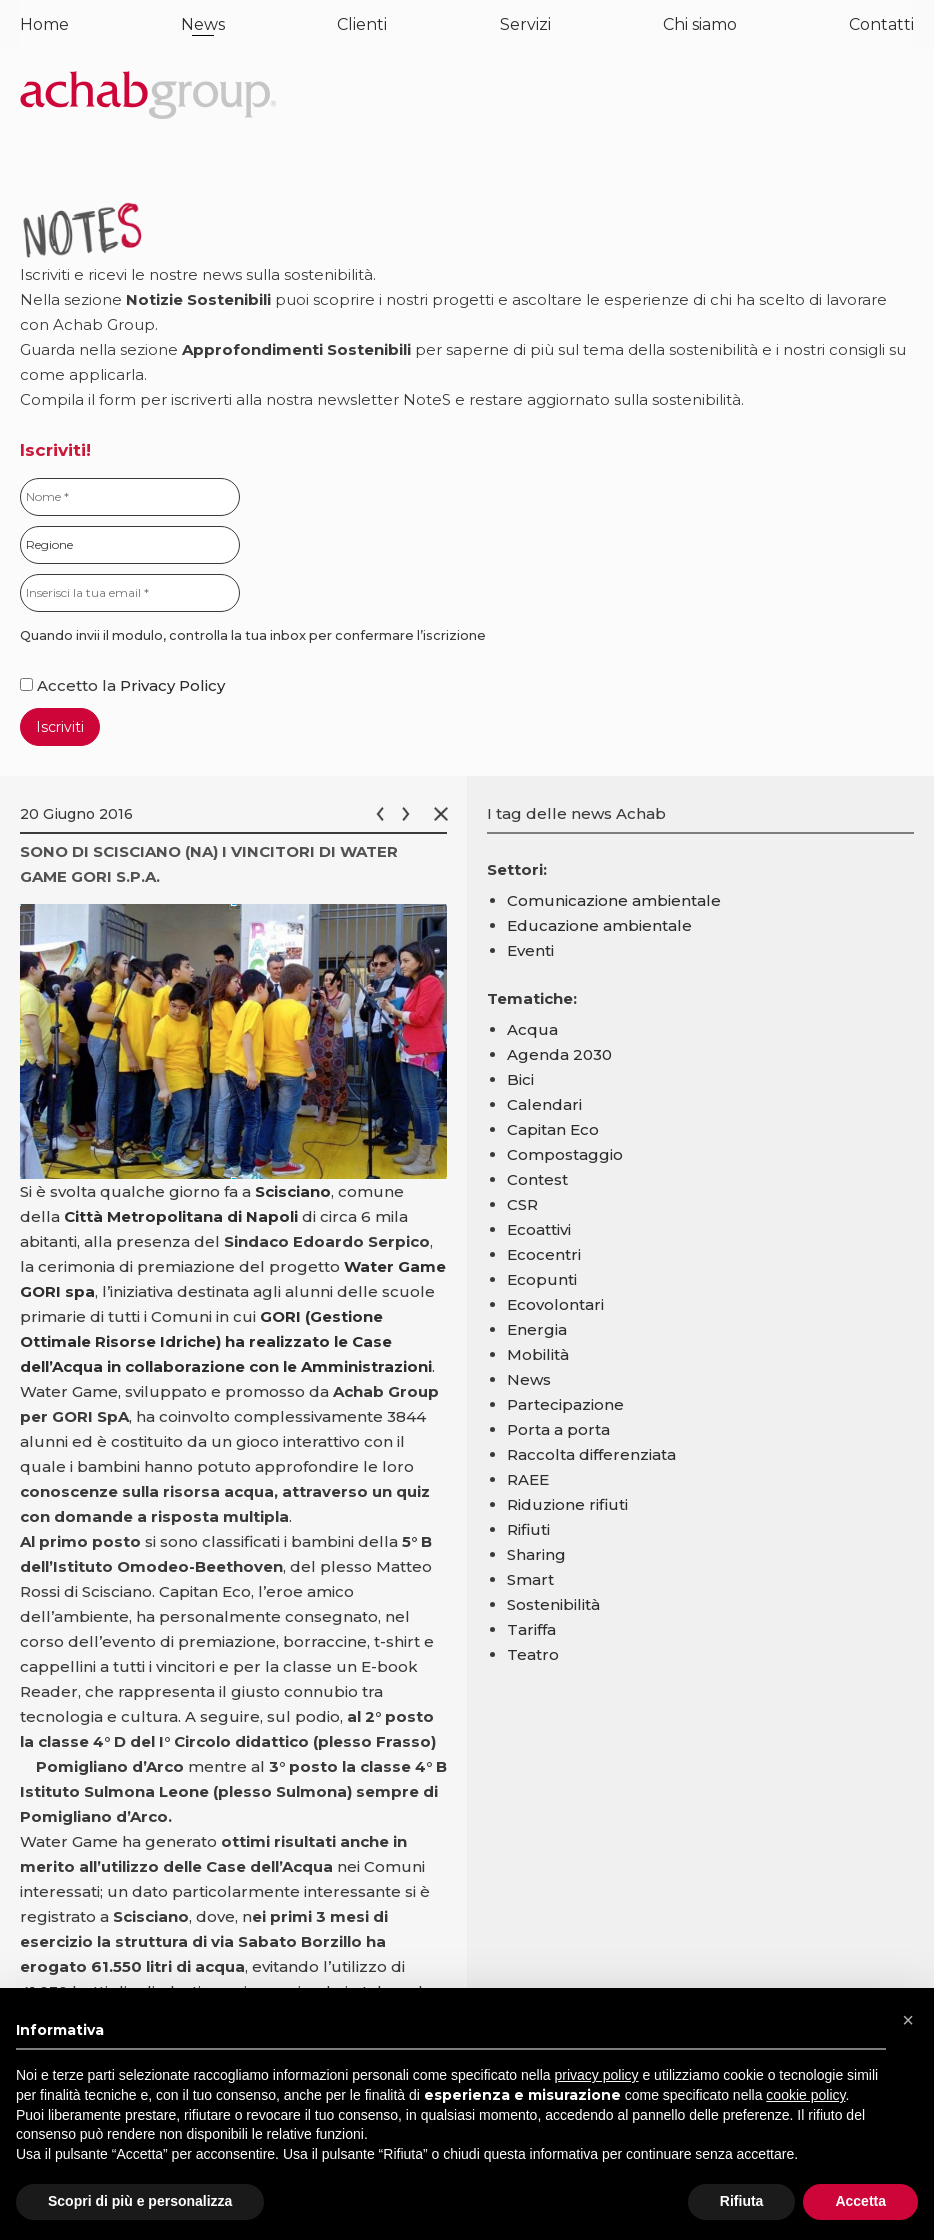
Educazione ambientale (599, 925)
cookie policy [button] (805, 2095)
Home (44, 24)
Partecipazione (565, 1404)
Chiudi (445, 814)
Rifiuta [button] (742, 2201)
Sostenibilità (553, 1604)
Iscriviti (60, 727)
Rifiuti (528, 1529)
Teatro (533, 1654)
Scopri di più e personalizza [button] (140, 2201)
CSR (522, 1204)
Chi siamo (700, 24)
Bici (520, 1079)
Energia (537, 1329)
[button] (908, 2020)
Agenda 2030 (559, 1054)
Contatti (881, 24)
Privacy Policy (172, 685)
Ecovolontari (555, 1304)
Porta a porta (558, 1429)
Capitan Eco (553, 1129)
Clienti (362, 24)
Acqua (532, 1029)
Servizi (525, 24)
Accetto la (70, 685)
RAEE (528, 1479)
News (203, 24)
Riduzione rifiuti (567, 1504)
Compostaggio (565, 1154)
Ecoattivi (539, 1229)
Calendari (544, 1104)
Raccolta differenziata (591, 1454)
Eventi (530, 950)
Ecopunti (542, 1279)
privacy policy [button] (597, 2075)
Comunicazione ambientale (614, 900)
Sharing (536, 1554)
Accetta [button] (860, 2201)
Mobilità (538, 1354)
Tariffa (531, 1629)
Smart (530, 1579)
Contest (537, 1179)
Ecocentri (544, 1254)
